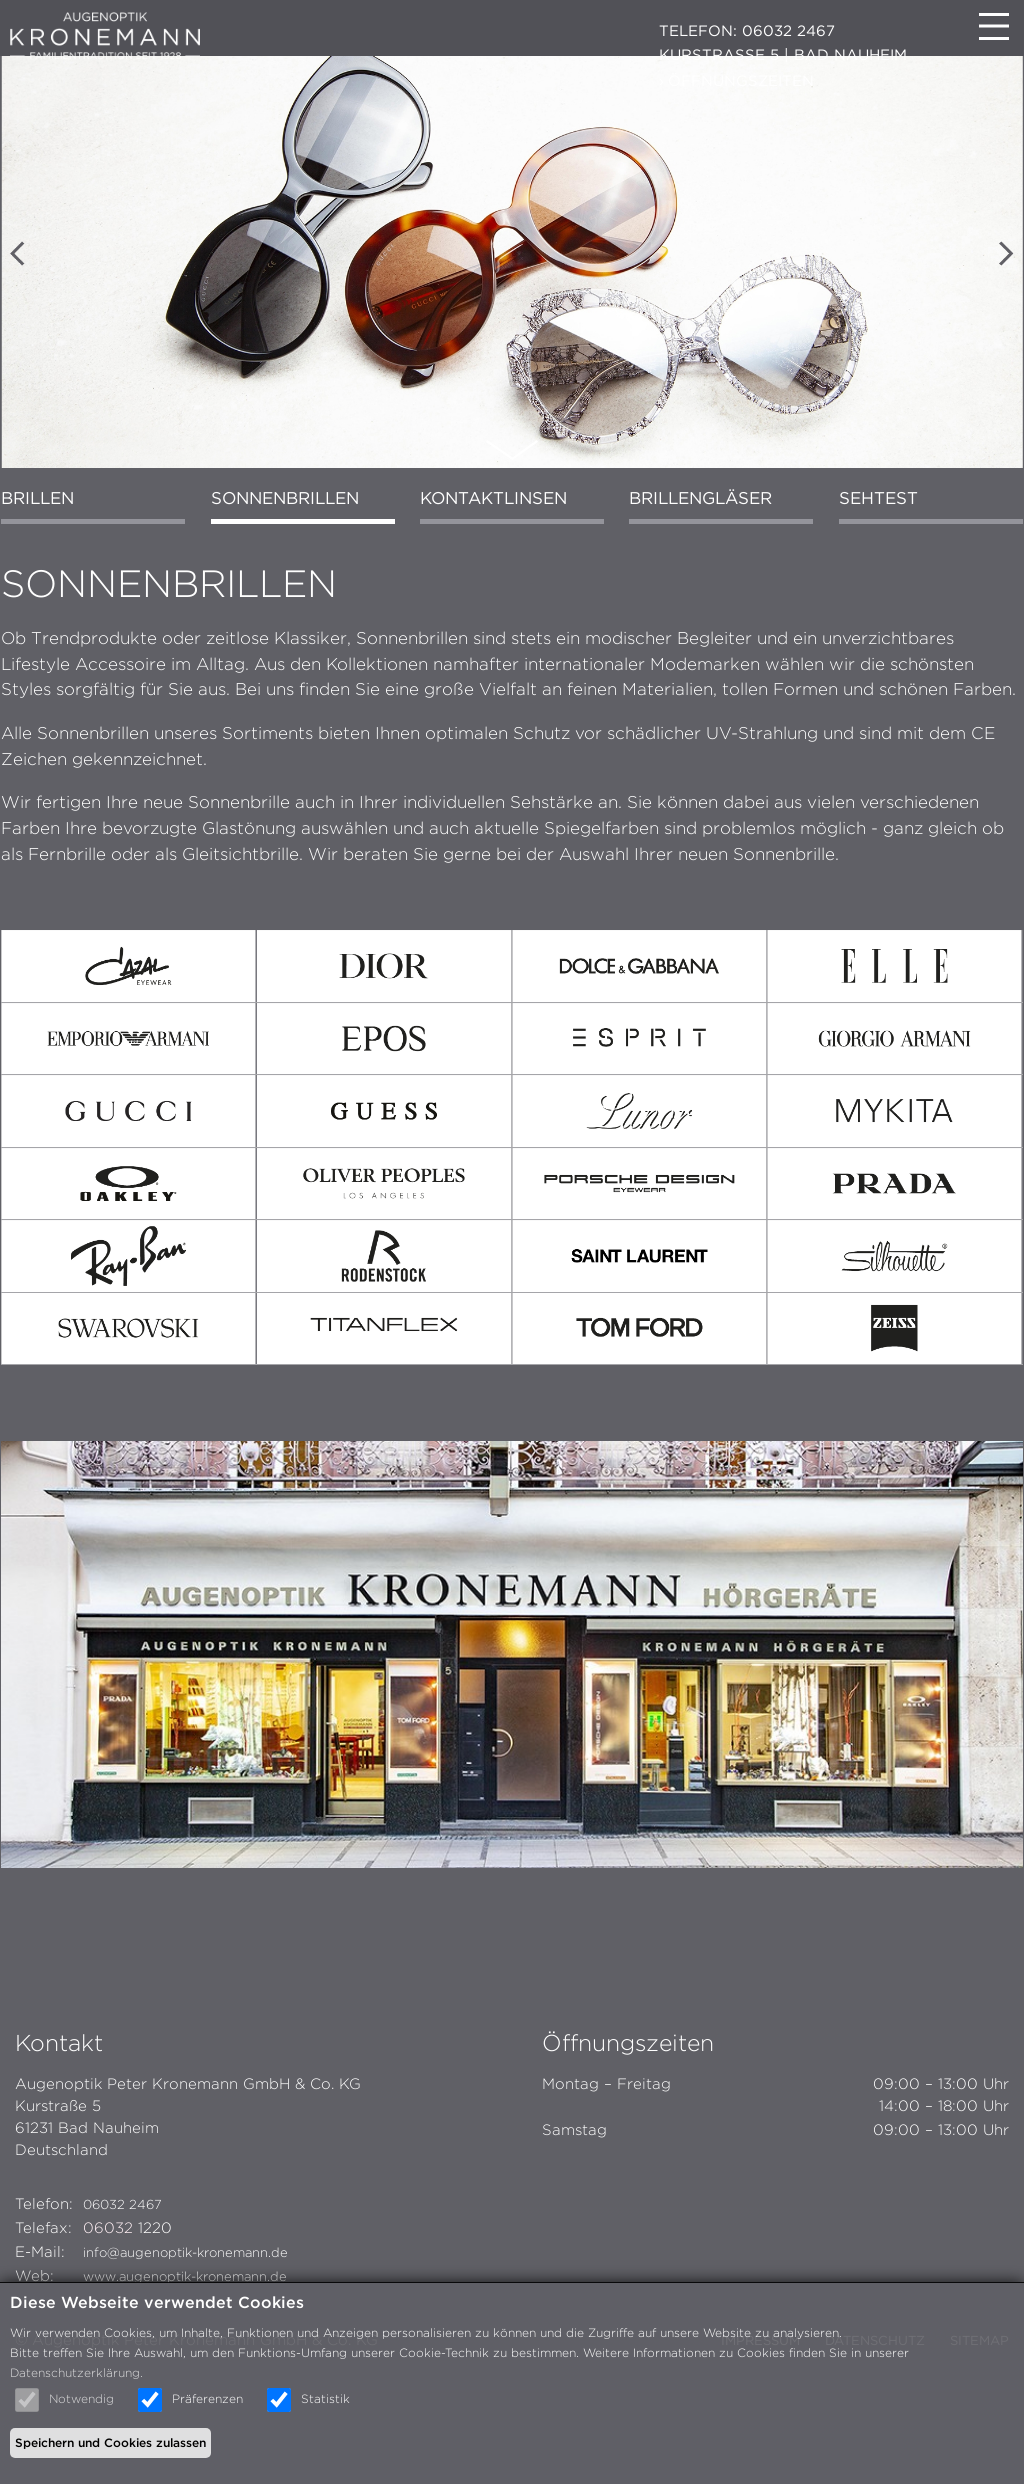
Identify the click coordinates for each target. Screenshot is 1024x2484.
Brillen (51, 576)
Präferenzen (207, 2398)
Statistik (325, 2398)
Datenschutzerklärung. (76, 2372)
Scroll (512, 514)
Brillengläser (697, 576)
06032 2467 (129, 2263)
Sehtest (867, 576)
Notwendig (81, 2398)
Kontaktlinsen (495, 576)
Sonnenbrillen (292, 576)
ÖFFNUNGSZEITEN (741, 81)
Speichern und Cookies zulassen (110, 2442)
